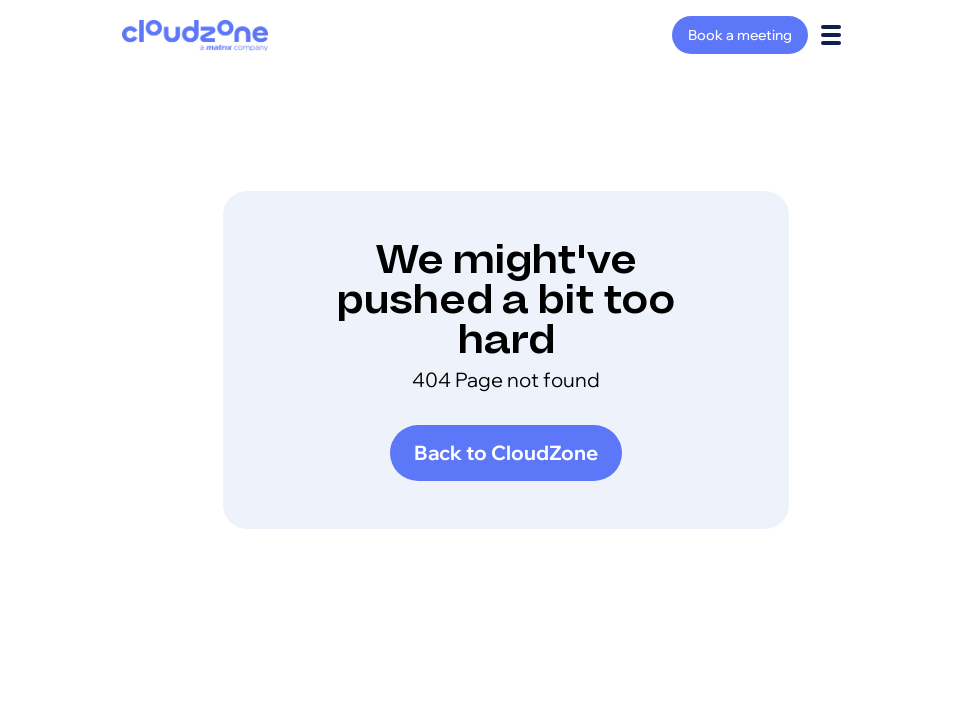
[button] (831, 35)
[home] (195, 35)
